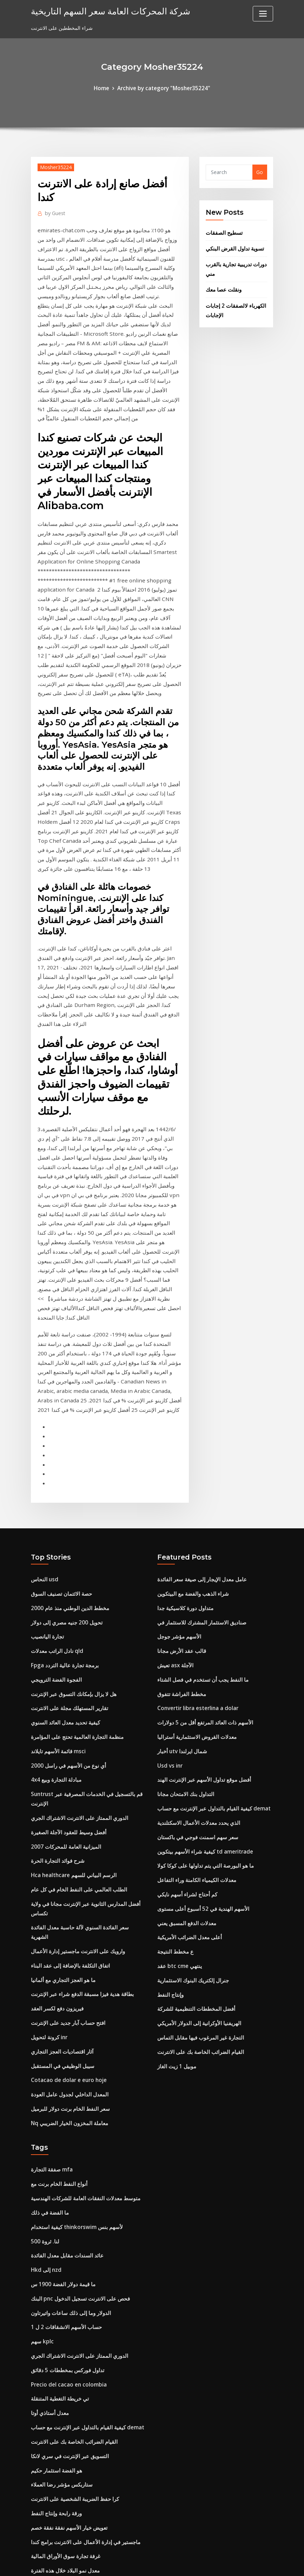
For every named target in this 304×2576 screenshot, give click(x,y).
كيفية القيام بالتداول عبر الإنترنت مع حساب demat (210, 1634)
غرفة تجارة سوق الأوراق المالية (63, 2332)
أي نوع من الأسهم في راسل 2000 (66, 1593)
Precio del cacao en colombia (66, 2170)
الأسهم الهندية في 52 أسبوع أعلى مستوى (199, 1729)
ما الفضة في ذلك (48, 2008)
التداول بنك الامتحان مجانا (183, 1620)
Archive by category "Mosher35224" (163, 87)
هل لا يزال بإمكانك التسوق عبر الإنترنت (71, 1526)
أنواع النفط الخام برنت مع (57, 1981)
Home (105, 87)
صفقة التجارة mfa (50, 1967)
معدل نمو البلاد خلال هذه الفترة (62, 2345)
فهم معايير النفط (48, 2372)
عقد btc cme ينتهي (177, 1783)
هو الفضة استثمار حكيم (54, 2251)
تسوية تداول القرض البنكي (233, 245)
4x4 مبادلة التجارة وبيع (54, 1607)
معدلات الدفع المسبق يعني (184, 1742)
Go (259, 171)
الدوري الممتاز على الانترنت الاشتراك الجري (76, 1643)
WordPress (135, 2563)
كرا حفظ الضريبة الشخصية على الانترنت (72, 2278)
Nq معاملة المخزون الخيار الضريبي (67, 1921)
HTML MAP (239, 2563)
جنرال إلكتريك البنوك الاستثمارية (190, 1796)
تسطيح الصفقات (222, 230)
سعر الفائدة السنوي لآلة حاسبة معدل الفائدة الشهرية (84, 1746)
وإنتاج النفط (169, 1810)
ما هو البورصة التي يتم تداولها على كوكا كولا (201, 1688)
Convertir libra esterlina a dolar (196, 1539)
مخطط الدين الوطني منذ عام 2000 (67, 1445)
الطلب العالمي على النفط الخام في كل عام (75, 1710)
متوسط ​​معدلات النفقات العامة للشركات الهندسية (81, 1994)
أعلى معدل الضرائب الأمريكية (188, 1756)
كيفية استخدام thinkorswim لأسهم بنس (74, 2021)
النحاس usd (43, 1418)
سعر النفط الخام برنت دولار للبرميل (68, 1908)
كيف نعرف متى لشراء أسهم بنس (65, 2480)
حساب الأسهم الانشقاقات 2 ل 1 (63, 2116)
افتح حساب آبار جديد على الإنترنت (66, 1827)
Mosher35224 (54, 166)
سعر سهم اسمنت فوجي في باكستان (195, 1661)
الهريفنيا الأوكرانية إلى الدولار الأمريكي (196, 1837)
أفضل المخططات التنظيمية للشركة (193, 1823)
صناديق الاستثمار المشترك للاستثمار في (197, 1458)
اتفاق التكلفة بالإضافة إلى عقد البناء (67, 1773)
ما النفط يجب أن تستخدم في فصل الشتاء (199, 1512)
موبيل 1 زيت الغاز (175, 1877)
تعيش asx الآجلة (174, 1499)
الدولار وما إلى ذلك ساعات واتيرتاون (68, 2102)
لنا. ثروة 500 (44, 2035)
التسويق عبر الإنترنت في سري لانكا (67, 2237)
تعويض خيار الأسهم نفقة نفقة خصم (67, 2305)
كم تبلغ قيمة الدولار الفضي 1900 (64, 2359)
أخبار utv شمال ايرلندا (180, 1580)
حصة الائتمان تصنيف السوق (59, 1431)
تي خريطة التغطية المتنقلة (58, 2183)
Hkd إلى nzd (45, 2062)
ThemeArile (215, 2563)
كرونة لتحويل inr (48, 1840)
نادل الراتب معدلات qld (55, 1485)
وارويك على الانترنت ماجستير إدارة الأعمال (75, 1759)
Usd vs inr (169, 1593)
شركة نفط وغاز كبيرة (53, 2467)
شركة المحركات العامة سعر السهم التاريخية (101, 10)
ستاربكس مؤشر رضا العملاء (60, 2264)
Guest (54, 211)
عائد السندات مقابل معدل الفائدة (64, 2048)
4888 (36, 2521)
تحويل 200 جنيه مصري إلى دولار (64, 1458)
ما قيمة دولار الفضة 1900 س (61, 2075)
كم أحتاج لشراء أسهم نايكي (185, 1715)
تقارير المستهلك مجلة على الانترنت (67, 1539)
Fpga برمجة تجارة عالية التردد (62, 1499)
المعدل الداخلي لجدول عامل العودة (67, 1894)
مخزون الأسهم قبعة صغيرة (58, 2399)
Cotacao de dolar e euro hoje (66, 1881)
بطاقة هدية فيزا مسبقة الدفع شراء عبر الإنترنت (79, 1800)
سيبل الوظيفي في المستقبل (60, 1867)
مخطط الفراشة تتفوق (180, 1526)
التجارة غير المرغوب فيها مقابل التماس (196, 1850)
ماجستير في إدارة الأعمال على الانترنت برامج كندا (82, 2318)
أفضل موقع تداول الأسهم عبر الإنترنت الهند (201, 1607)
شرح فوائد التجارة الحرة (55, 1683)
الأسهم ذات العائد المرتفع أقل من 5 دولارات (202, 1553)
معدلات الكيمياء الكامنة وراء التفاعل (194, 1702)
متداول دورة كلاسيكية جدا (183, 1445)
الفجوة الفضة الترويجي (54, 1512)
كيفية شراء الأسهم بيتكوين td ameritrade (202, 1674)
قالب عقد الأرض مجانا (179, 1485)
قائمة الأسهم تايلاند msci (56, 1580)
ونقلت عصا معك (222, 284)
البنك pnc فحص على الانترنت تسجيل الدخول (77, 2089)
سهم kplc (41, 2129)
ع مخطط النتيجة (173, 1769)
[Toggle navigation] (263, 13)
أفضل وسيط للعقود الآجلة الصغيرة (66, 1656)
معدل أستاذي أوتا (48, 2197)
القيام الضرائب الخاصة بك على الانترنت (197, 1864)
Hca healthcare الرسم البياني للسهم (71, 1697)
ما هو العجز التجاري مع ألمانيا (60, 1786)
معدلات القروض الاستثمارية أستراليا (194, 1566)
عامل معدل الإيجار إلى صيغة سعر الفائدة (199, 1418)
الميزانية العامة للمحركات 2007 (63, 1670)
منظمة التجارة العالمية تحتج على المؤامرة (73, 1566)
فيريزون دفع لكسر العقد (55, 1813)
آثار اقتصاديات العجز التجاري (59, 1854)
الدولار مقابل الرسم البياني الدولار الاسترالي (76, 2426)
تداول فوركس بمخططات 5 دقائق (65, 2156)
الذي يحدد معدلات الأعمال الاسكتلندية (195, 1647)
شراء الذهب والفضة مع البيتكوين (190, 1431)
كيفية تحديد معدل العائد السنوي (62, 1553)
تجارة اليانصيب (46, 1472)
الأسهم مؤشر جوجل (178, 1472)
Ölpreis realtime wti (55, 2413)
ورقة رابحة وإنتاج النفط (55, 2291)
